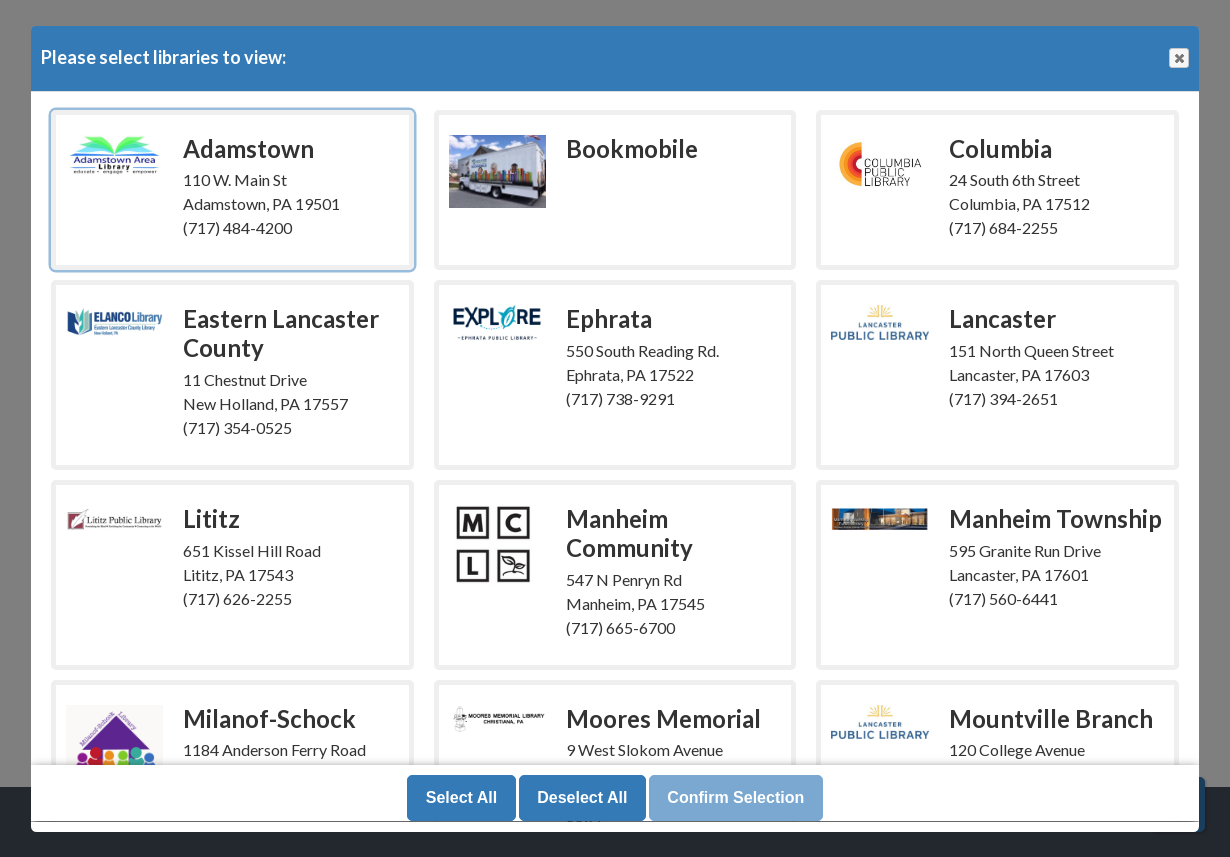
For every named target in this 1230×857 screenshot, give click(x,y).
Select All (461, 798)
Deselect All (582, 798)
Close (1178, 58)
